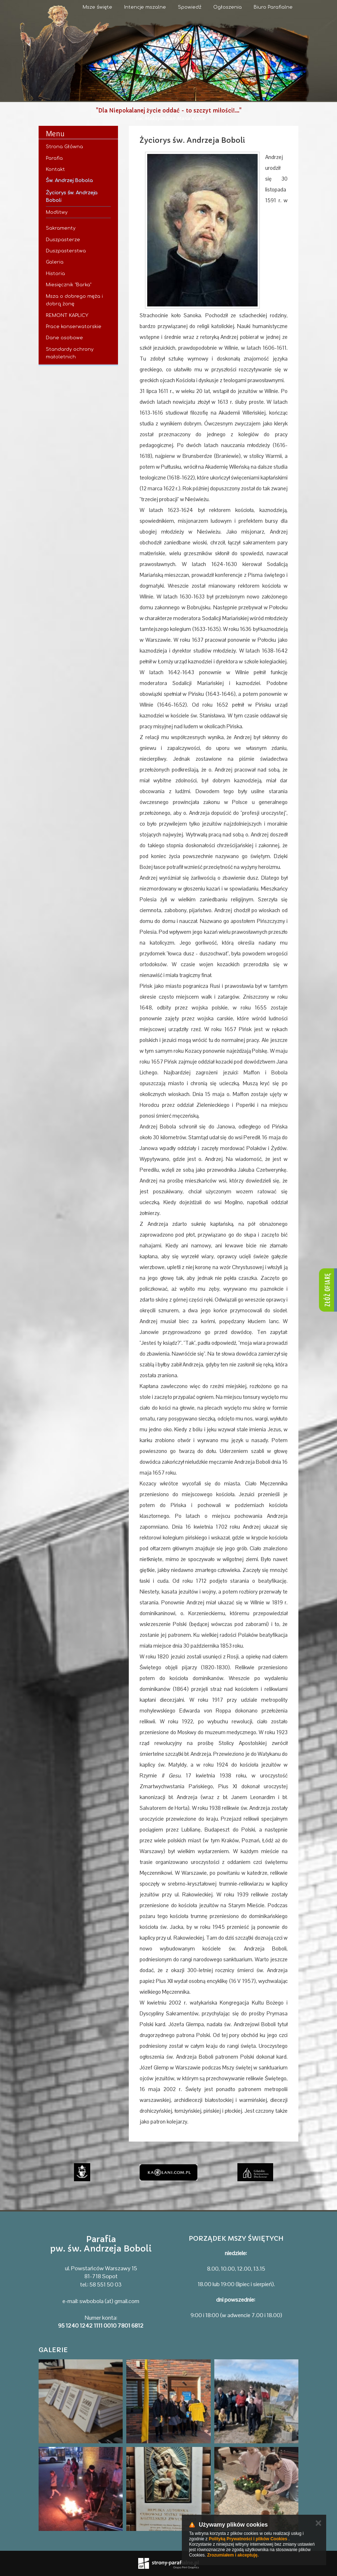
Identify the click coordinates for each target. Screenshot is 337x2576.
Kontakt (55, 169)
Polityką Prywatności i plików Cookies (248, 2538)
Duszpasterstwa (66, 250)
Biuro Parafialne (273, 7)
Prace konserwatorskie (73, 326)
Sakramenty (60, 228)
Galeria (55, 262)
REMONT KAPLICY (67, 315)
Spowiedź (189, 7)
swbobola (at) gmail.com (109, 2301)
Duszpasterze (63, 239)
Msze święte (97, 7)
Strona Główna (64, 146)
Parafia (54, 158)
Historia (55, 273)
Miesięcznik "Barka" (68, 284)
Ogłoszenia (227, 7)
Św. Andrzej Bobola (69, 180)
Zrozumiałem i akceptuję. (233, 2555)
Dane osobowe (64, 337)
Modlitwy (56, 212)
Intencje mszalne (145, 7)
